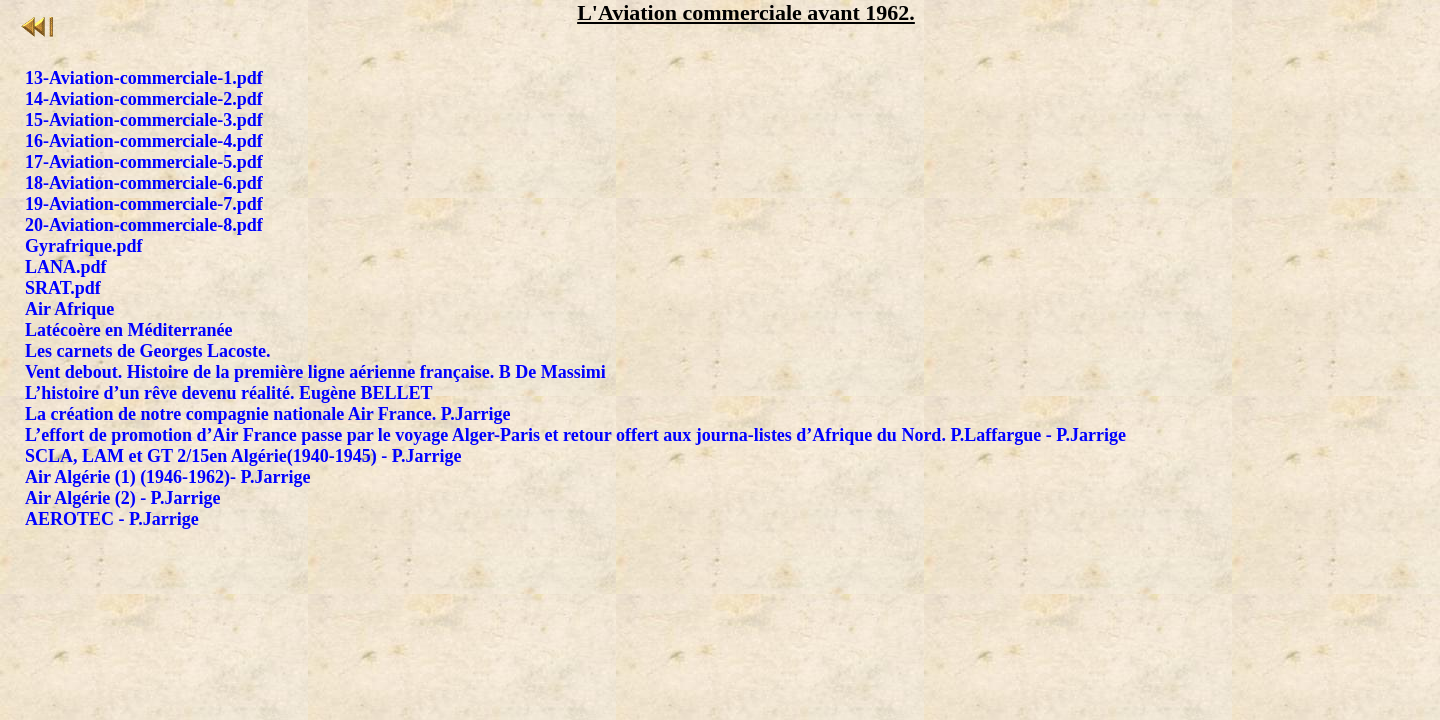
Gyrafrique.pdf (84, 246)
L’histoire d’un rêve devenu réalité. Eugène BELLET (229, 393)
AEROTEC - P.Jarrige (112, 519)
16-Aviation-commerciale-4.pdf (144, 141)
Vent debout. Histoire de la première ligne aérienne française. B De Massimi (315, 372)
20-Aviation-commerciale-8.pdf (144, 225)
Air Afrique (69, 309)
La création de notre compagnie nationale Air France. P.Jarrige (268, 414)
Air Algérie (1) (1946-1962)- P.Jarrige (167, 477)
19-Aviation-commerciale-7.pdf (144, 204)
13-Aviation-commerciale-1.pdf (144, 78)
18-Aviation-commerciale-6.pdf (144, 183)
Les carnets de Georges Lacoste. (147, 351)
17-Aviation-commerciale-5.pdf (144, 162)
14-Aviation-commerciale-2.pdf (144, 99)
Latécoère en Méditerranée (129, 330)
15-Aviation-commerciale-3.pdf (144, 120)
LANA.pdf (66, 267)
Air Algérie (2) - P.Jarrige (122, 498)
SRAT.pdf (63, 288)
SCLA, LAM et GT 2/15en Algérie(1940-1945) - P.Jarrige (243, 456)
